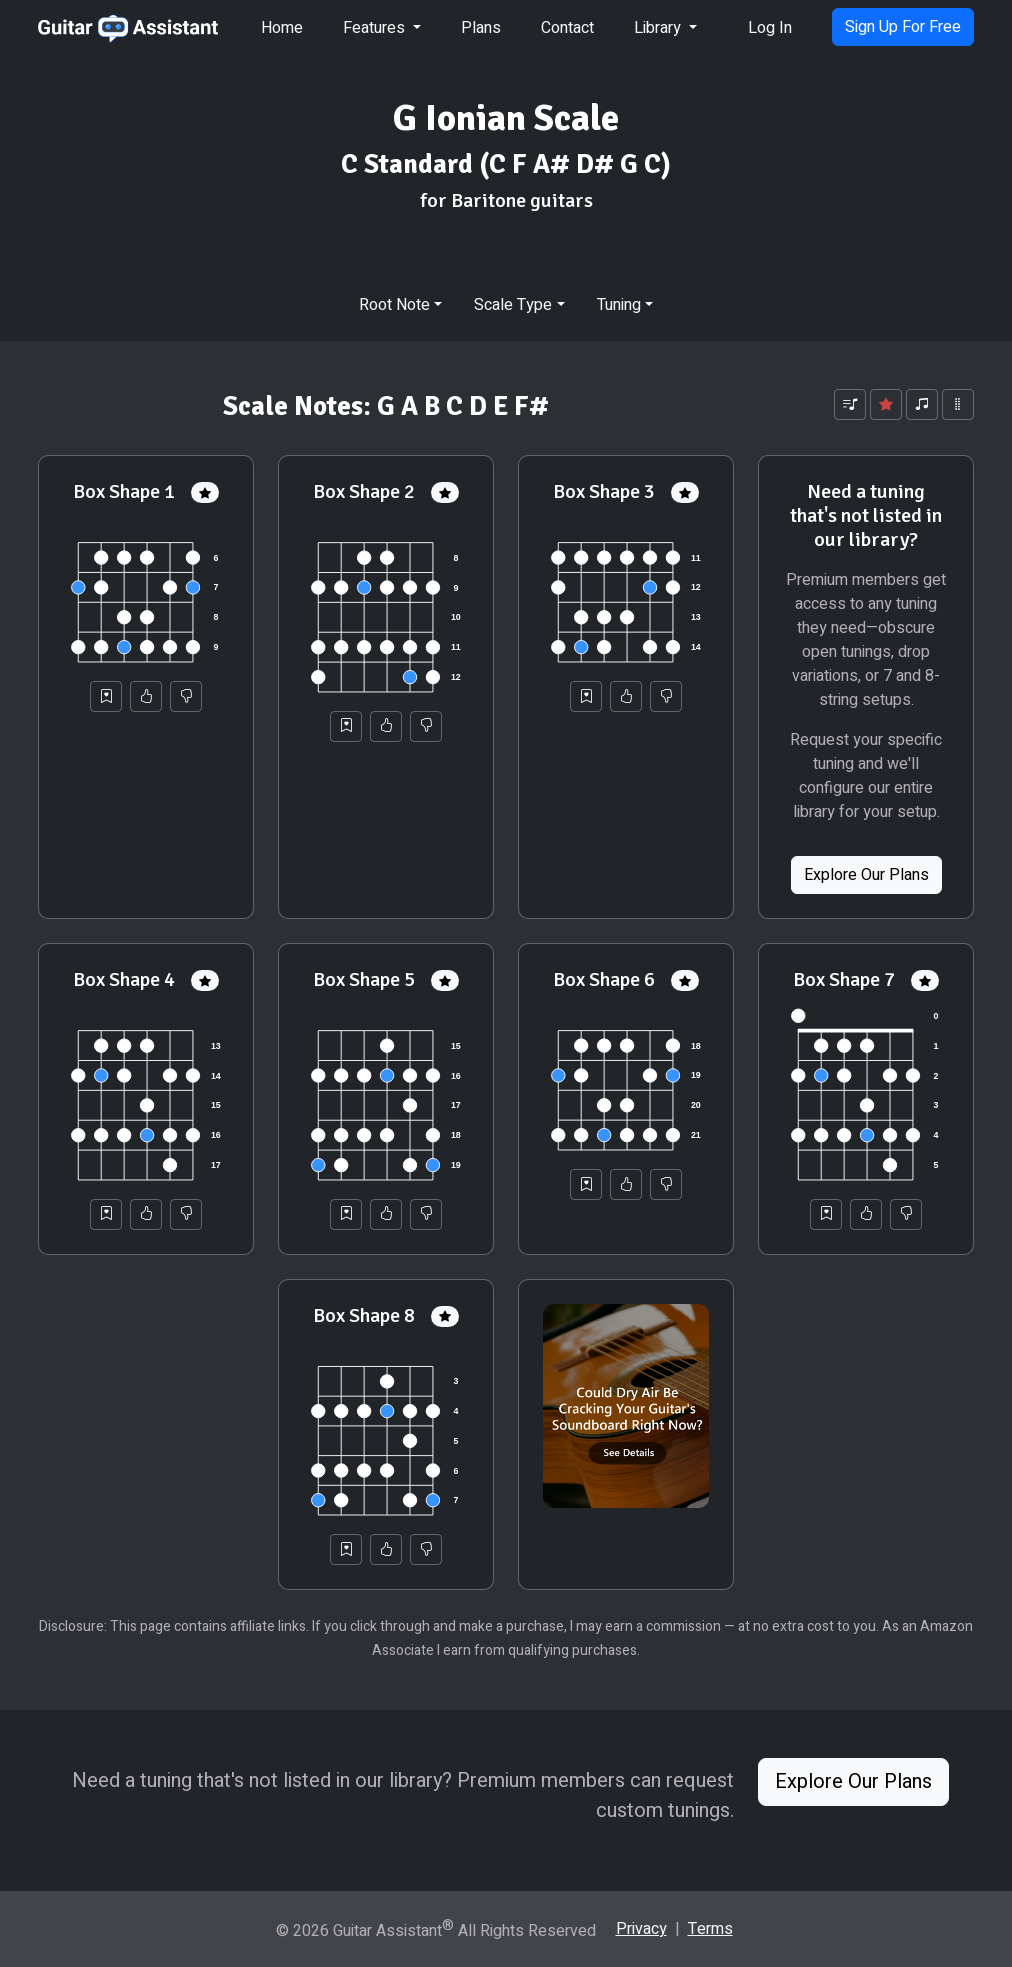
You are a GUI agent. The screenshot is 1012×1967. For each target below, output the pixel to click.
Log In (770, 28)
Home (282, 28)
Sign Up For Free (903, 27)
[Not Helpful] (186, 696)
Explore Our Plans (866, 875)
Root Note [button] (394, 305)
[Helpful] (146, 696)
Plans (481, 28)
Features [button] (376, 28)
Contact (567, 28)
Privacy (641, 1929)
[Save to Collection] (106, 696)
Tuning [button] (619, 305)
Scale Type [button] (513, 305)
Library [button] (659, 28)
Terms (710, 1929)
